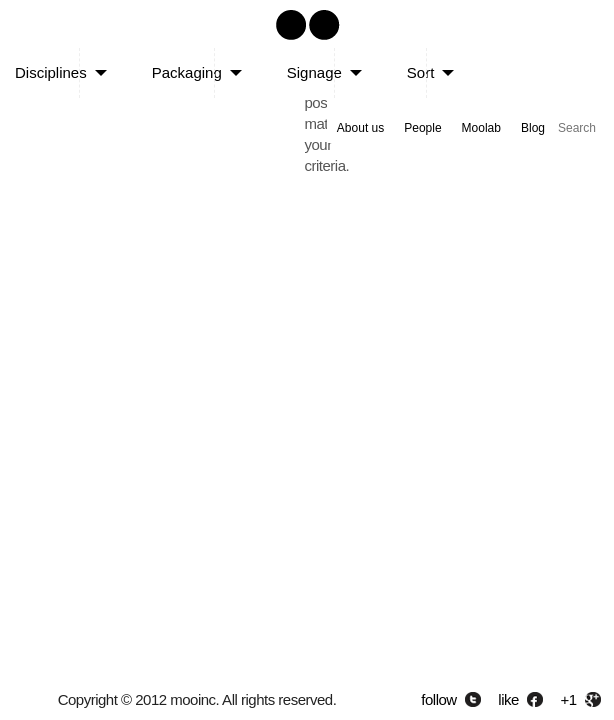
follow (438, 699)
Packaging (187, 72)
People (422, 128)
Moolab (481, 128)
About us (360, 128)
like (508, 699)
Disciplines (51, 72)
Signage (314, 72)
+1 (569, 699)
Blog (533, 128)
